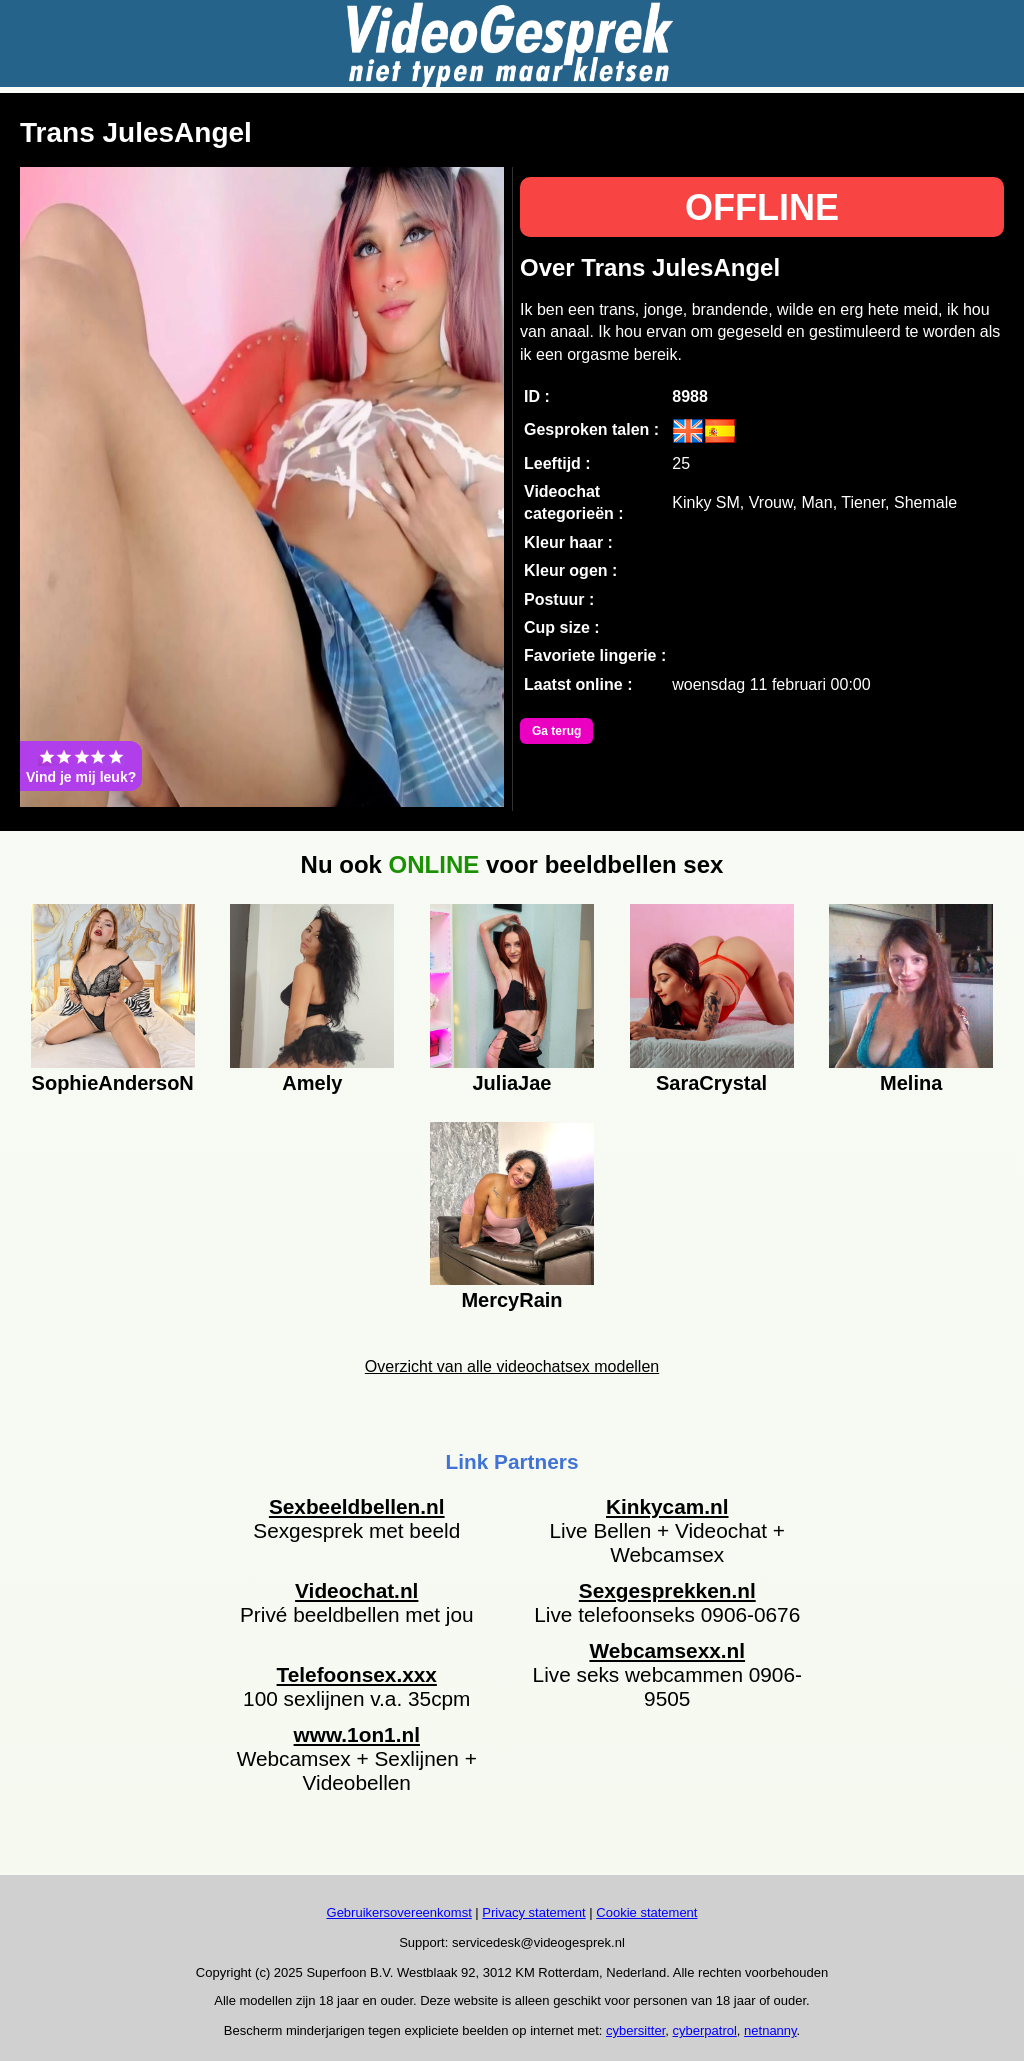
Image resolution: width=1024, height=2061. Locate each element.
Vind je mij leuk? (81, 766)
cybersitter (635, 2030)
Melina (911, 1083)
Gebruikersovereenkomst (399, 1912)
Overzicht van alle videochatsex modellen (512, 1366)
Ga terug (556, 731)
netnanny (770, 2030)
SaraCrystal (711, 1083)
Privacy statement (533, 1912)
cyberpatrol (705, 2030)
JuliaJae (511, 1083)
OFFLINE (762, 207)
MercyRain (511, 1300)
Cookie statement (646, 1912)
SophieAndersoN (113, 1083)
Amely (312, 1083)
